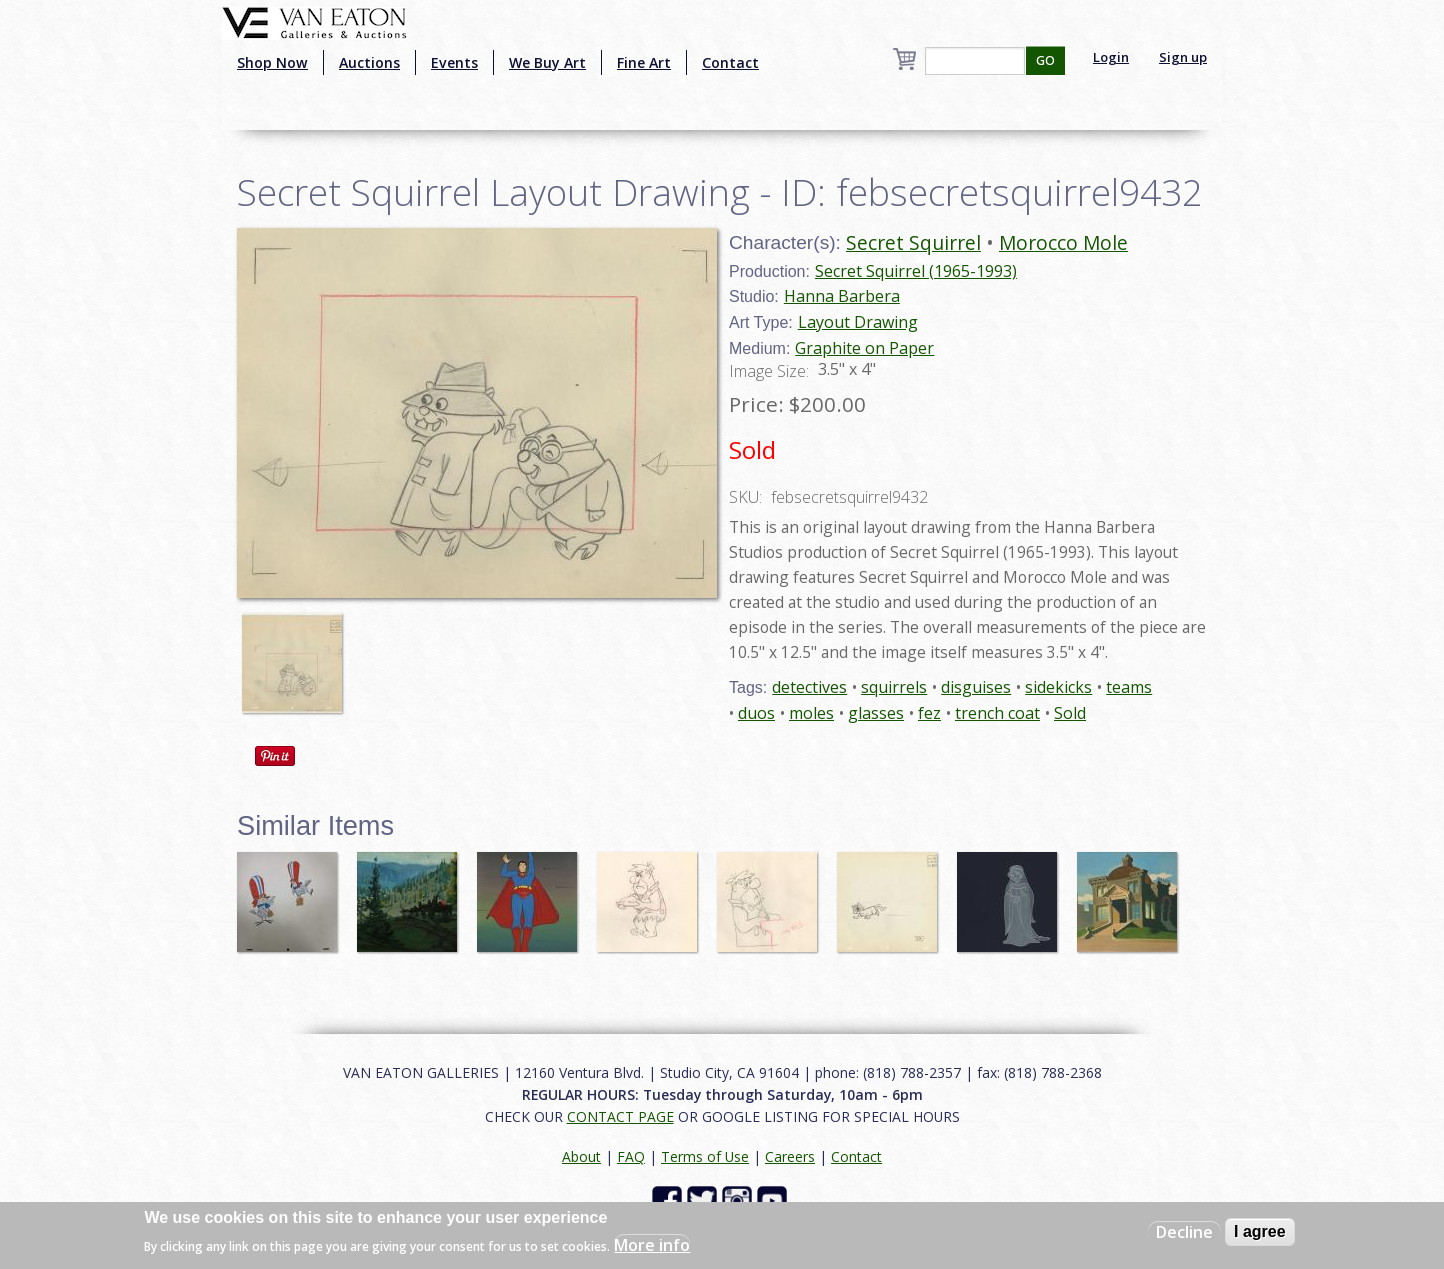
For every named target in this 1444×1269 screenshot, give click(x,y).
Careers (790, 1156)
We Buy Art (547, 62)
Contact (730, 62)
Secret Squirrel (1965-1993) (916, 271)
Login (1111, 57)
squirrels (894, 687)
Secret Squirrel (913, 242)
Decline (1184, 1232)
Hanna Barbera (842, 296)
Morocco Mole (1063, 242)
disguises (976, 687)
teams (1129, 687)
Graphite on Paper (864, 348)
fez (929, 713)
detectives (809, 687)
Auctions (369, 62)
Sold (1070, 713)
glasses (876, 713)
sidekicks (1058, 687)
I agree (1260, 1231)
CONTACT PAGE (620, 1116)
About (581, 1156)
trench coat (997, 713)
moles (811, 713)
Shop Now (272, 62)
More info (652, 1245)
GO (1045, 60)
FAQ (631, 1156)
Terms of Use (705, 1156)
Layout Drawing (858, 322)
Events (454, 62)
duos (756, 713)
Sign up (1183, 57)
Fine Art (644, 62)
